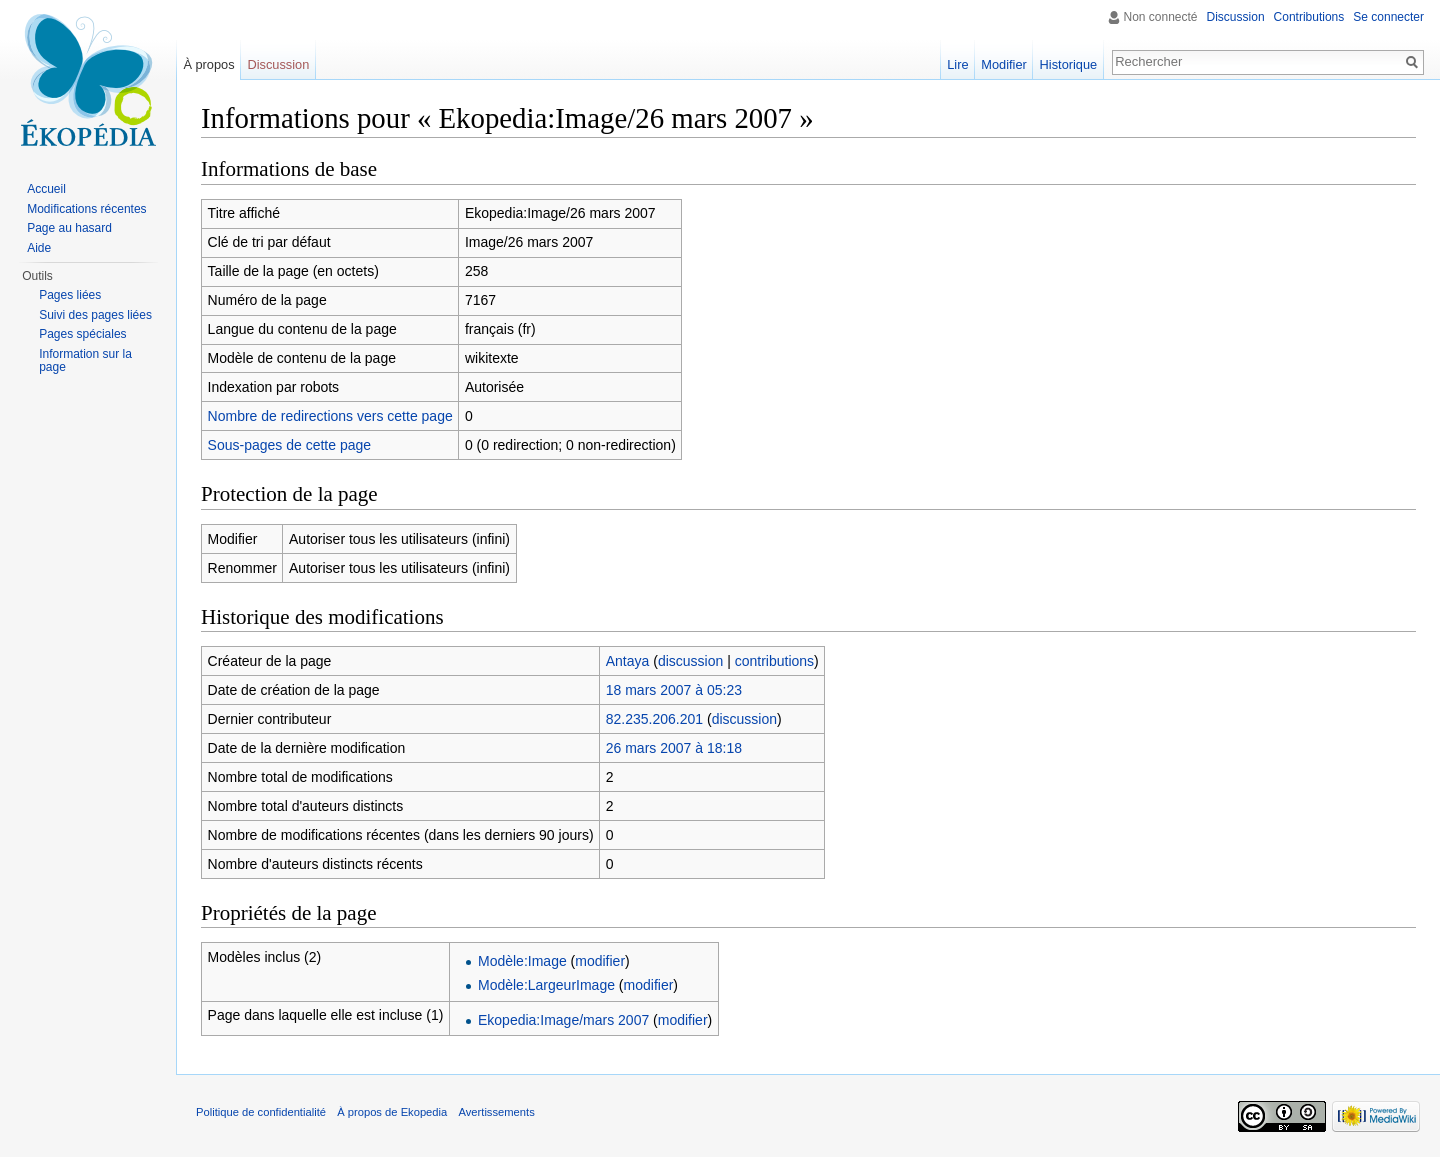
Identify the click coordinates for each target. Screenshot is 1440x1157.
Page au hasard (69, 228)
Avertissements (496, 1112)
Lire (957, 64)
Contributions (1309, 17)
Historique (1069, 64)
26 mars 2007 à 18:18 (674, 748)
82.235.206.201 (654, 719)
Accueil (46, 189)
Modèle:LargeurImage (546, 985)
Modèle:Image (522, 961)
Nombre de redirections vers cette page (330, 416)
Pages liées (70, 295)
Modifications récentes (86, 209)
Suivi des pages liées (95, 315)
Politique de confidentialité (261, 1112)
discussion (690, 661)
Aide (39, 248)
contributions (774, 661)
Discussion (1236, 17)
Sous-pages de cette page (289, 445)
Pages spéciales (82, 334)
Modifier (1004, 64)
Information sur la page (85, 361)
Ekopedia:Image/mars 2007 (563, 1020)
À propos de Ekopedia (392, 1112)
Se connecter (1388, 17)
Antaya (628, 661)
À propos (208, 64)
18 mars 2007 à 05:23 (674, 690)
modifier (600, 961)
